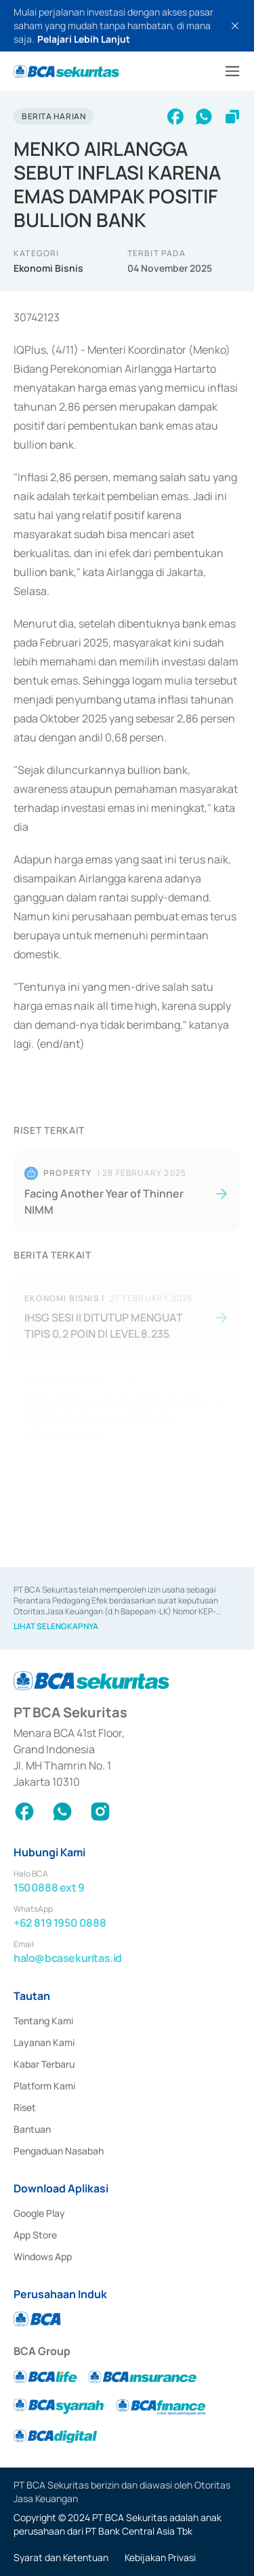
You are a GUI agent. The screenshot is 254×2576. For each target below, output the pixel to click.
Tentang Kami (43, 2020)
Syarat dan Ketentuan (61, 2557)
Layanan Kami (44, 2042)
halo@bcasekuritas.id (68, 1957)
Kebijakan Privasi (160, 2557)
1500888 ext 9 (49, 1887)
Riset (25, 2107)
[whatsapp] (203, 116)
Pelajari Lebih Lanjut (83, 39)
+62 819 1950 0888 (60, 1922)
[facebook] (175, 116)
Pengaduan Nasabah (59, 2150)
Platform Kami (44, 2085)
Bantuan (32, 2129)
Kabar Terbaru (44, 2064)
